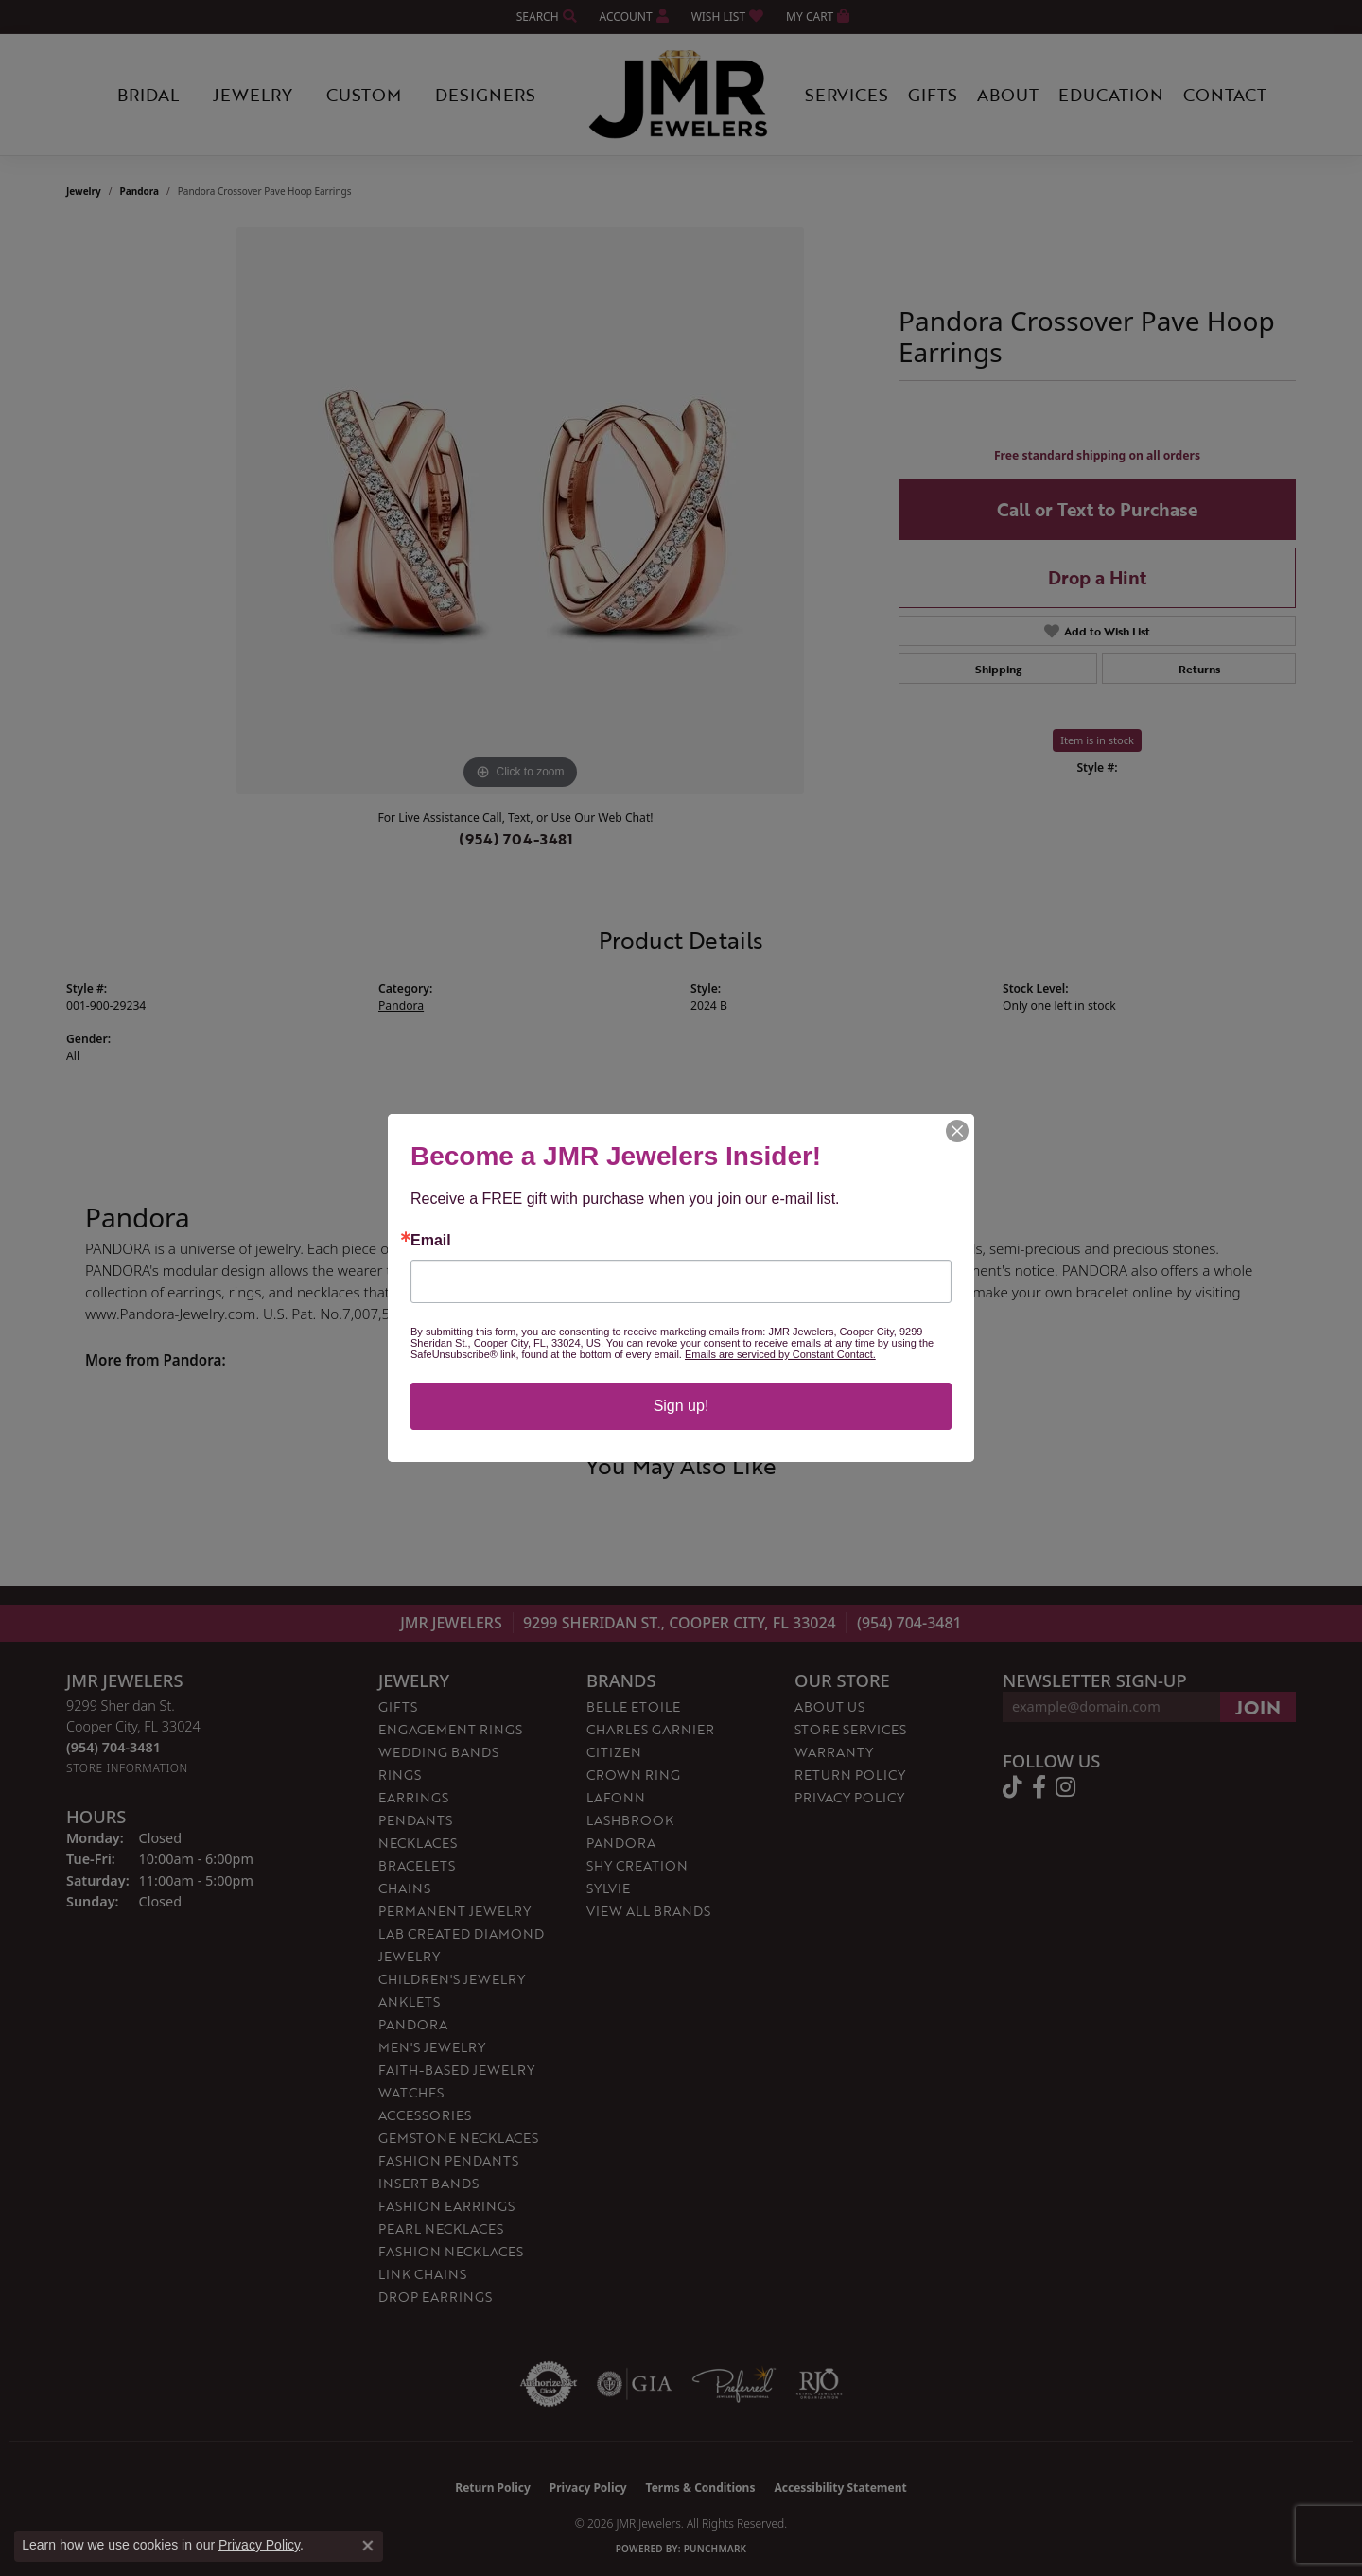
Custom (363, 94)
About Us (829, 1706)
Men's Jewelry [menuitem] (431, 2047)
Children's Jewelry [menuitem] (451, 1979)
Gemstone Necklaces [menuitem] (458, 2138)
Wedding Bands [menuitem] (438, 1752)
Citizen (613, 1752)
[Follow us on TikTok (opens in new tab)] (1012, 1787)
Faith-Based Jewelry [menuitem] (456, 2070)
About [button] (1008, 94)
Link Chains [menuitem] (422, 2274)
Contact (1224, 94)
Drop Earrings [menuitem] (435, 2296)
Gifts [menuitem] (397, 1706)
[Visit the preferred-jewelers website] (734, 2384)
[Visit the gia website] (634, 2384)
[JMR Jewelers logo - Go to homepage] (681, 94)
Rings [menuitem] (399, 1774)
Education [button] (1110, 94)
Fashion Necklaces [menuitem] (450, 2251)
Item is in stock (1097, 740)
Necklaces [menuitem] (417, 1843)
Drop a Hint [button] (1097, 577)
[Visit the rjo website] (819, 2384)
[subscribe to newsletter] (1258, 1707)
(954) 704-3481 (516, 838)
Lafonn (615, 1797)
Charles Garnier (650, 1729)
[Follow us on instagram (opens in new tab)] (1065, 1787)
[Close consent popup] (368, 2545)
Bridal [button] (148, 94)
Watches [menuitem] (411, 2092)
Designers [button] (485, 94)
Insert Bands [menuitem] (428, 2183)
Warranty (833, 1752)
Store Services (850, 1729)
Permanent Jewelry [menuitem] (454, 1911)
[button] (545, 16)
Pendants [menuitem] (415, 1820)
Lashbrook (629, 1820)
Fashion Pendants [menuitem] (448, 2160)
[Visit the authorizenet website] (548, 2384)
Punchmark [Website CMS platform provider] (715, 2548)
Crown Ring (633, 1774)
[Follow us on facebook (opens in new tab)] (1039, 1787)
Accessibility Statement (840, 2488)
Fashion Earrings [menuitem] (446, 2206)
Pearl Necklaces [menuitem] (440, 2228)
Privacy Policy (849, 1797)
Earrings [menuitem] (413, 1797)
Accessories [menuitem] (424, 2115)
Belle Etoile (633, 1706)
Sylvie (608, 1888)
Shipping (998, 668)
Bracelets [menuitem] (416, 1865)
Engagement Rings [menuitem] (450, 1729)
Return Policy (849, 1774)
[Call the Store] (113, 1747)
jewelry (83, 191)
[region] (520, 510)
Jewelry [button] (252, 94)
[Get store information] (127, 1768)
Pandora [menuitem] (412, 2024)
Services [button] (846, 94)
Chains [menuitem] (404, 1888)
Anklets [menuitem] (409, 2001)
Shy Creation (637, 1865)
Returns (1199, 668)
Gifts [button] (932, 94)
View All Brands (648, 1911)
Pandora (140, 191)
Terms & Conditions (701, 2488)
